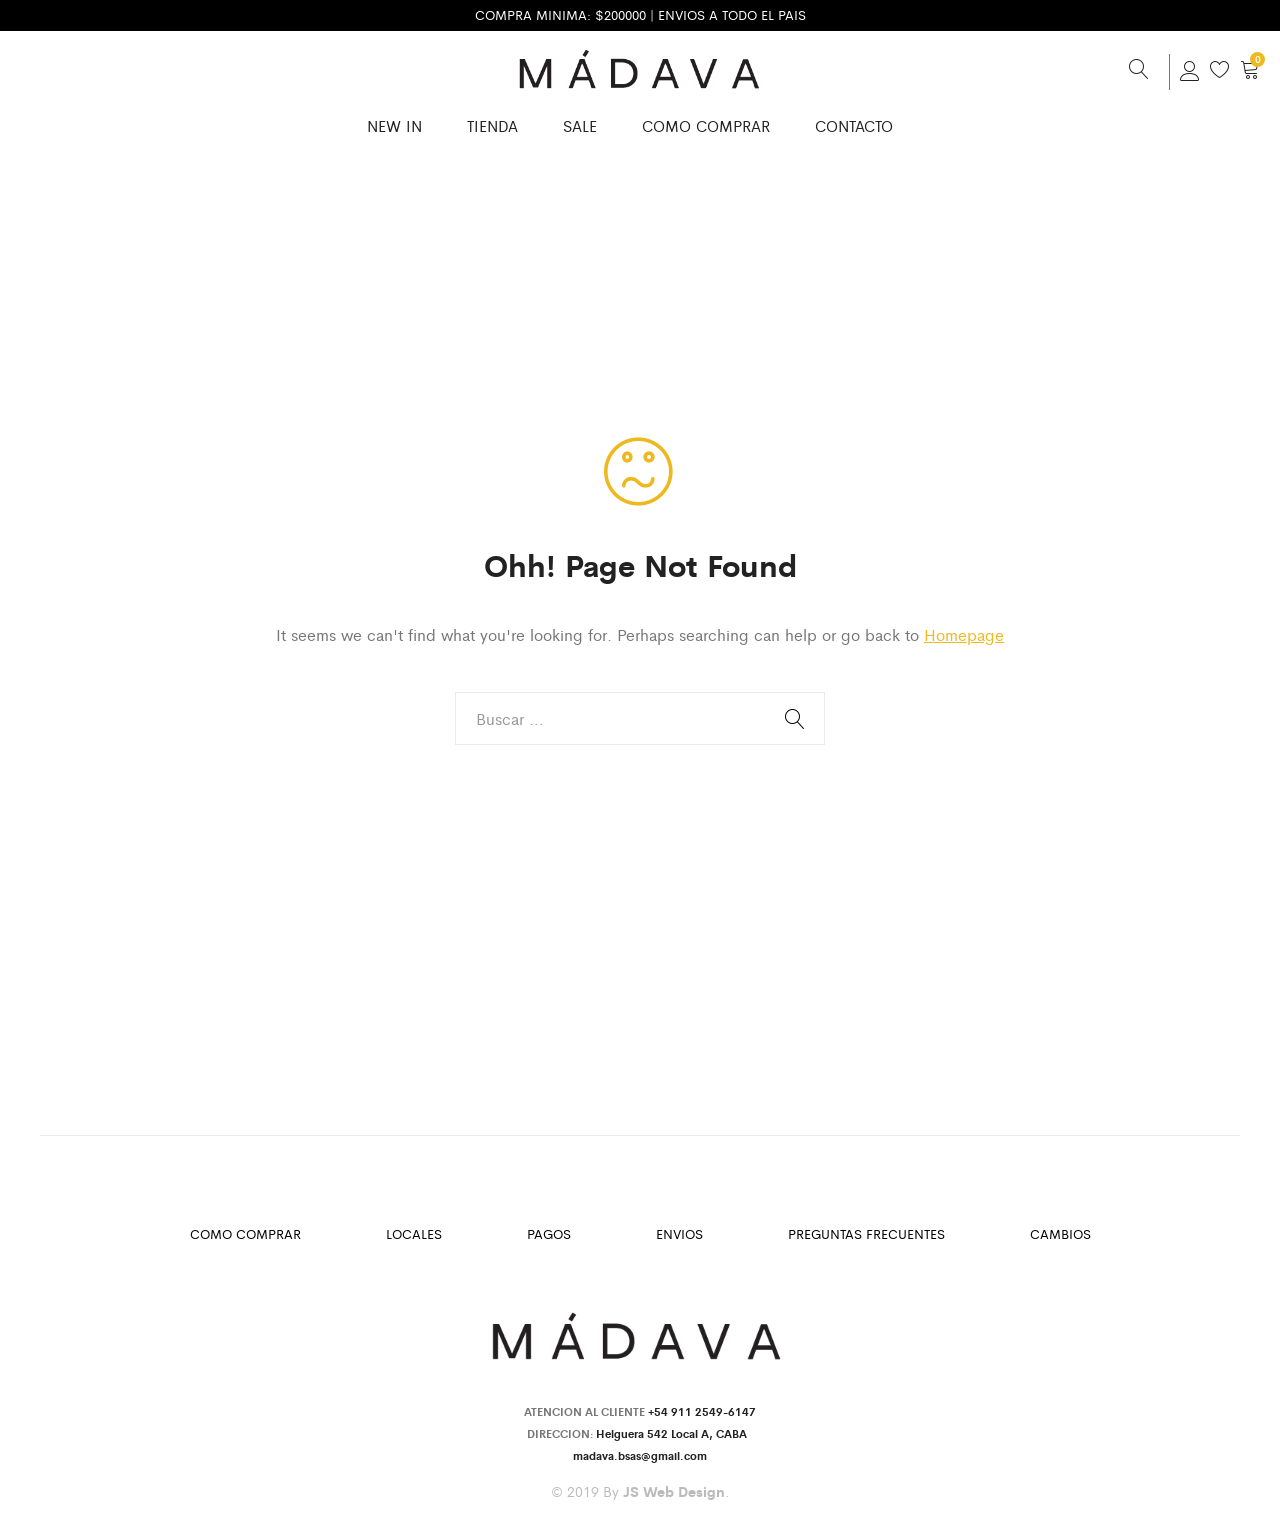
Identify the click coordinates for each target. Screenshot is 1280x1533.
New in (394, 125)
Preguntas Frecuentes (866, 1233)
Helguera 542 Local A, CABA (674, 1433)
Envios (679, 1233)
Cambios (1060, 1233)
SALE (580, 125)
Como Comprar (706, 125)
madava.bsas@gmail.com (640, 1455)
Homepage (964, 634)
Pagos (549, 1233)
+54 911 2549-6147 (702, 1411)
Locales (414, 1233)
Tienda (492, 125)
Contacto (854, 125)
